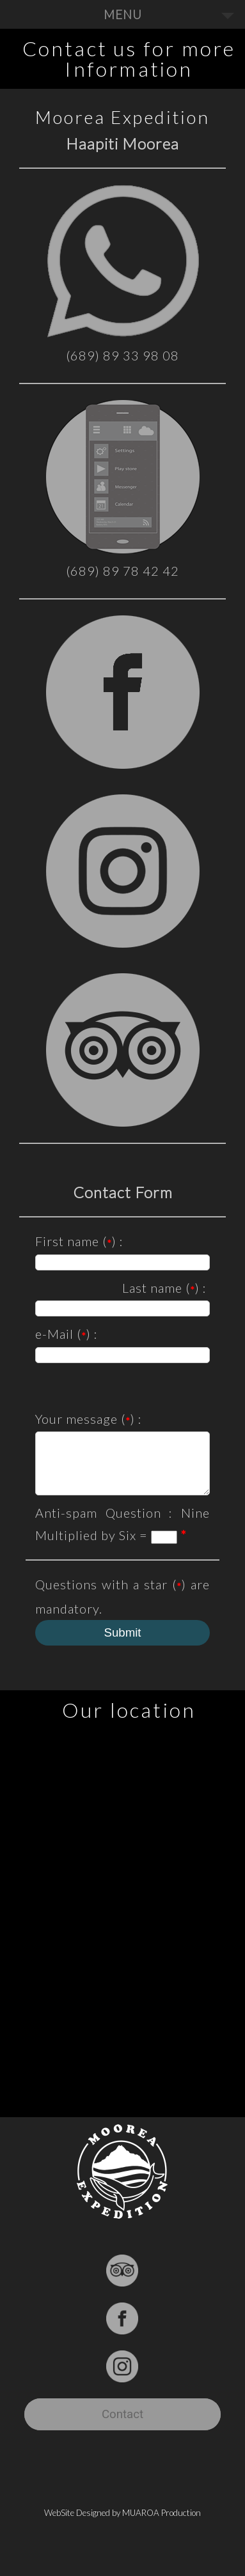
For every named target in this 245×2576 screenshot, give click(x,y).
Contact (122, 2426)
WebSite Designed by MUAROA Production (122, 2524)
